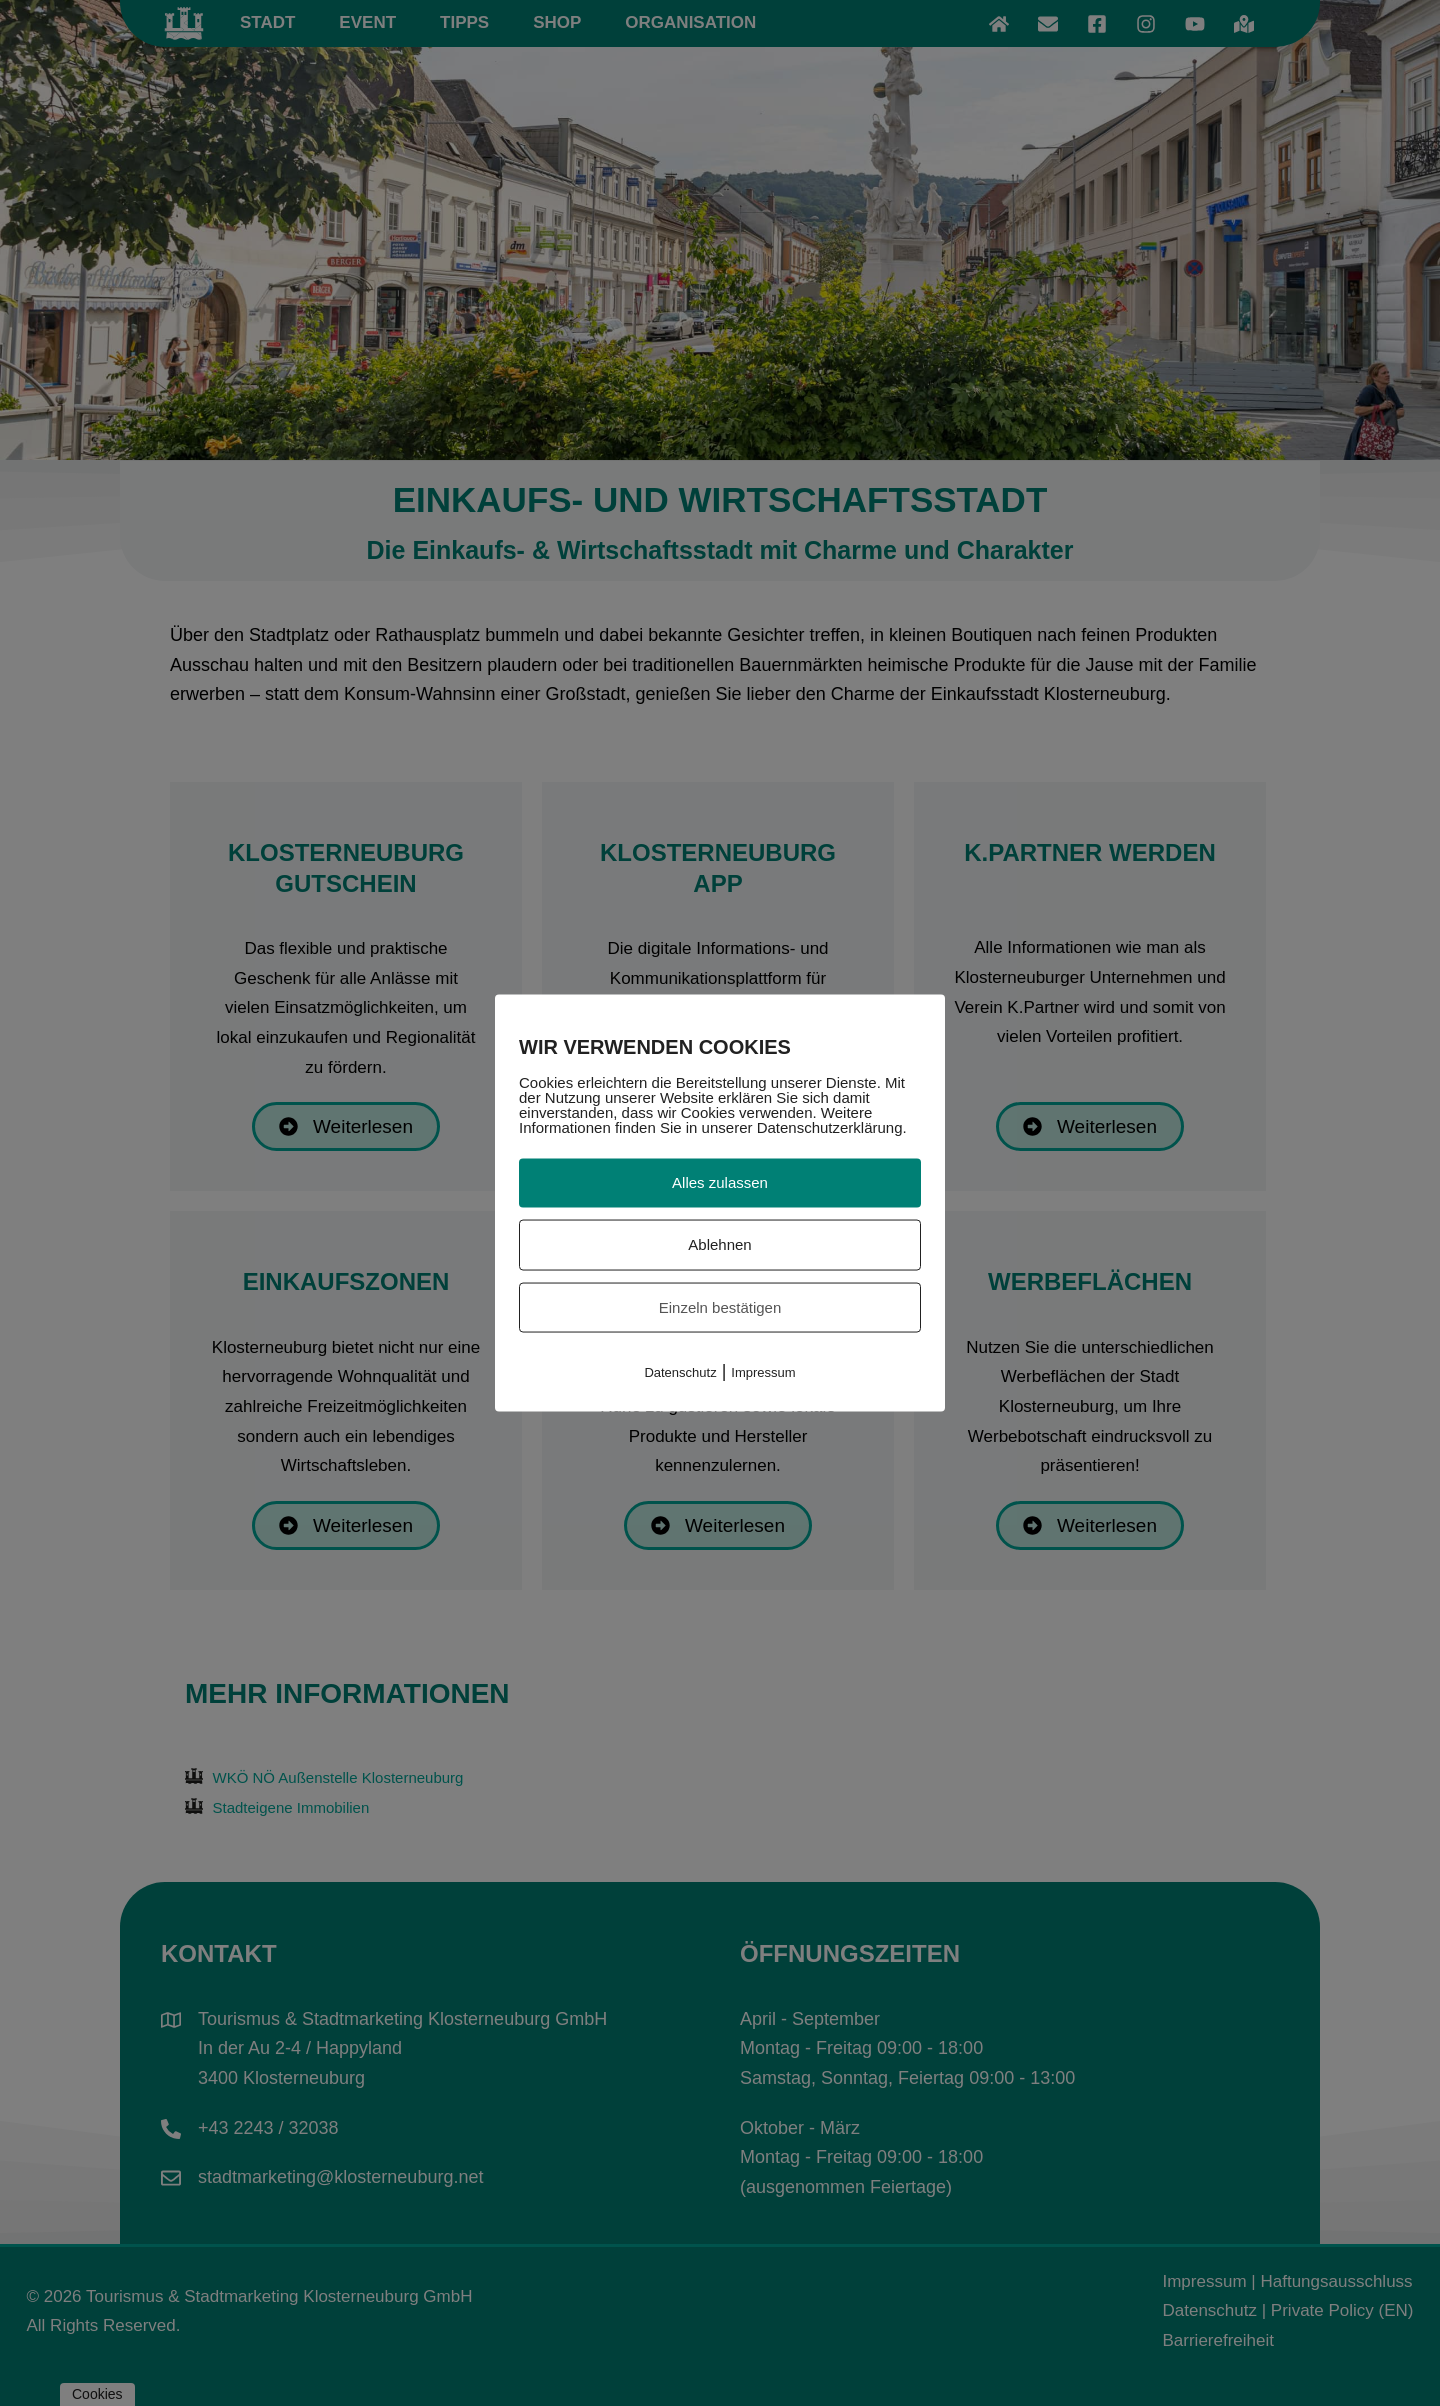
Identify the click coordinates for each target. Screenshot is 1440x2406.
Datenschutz (680, 1372)
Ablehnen (719, 1243)
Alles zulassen (720, 1182)
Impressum (763, 1372)
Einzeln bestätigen (720, 1306)
